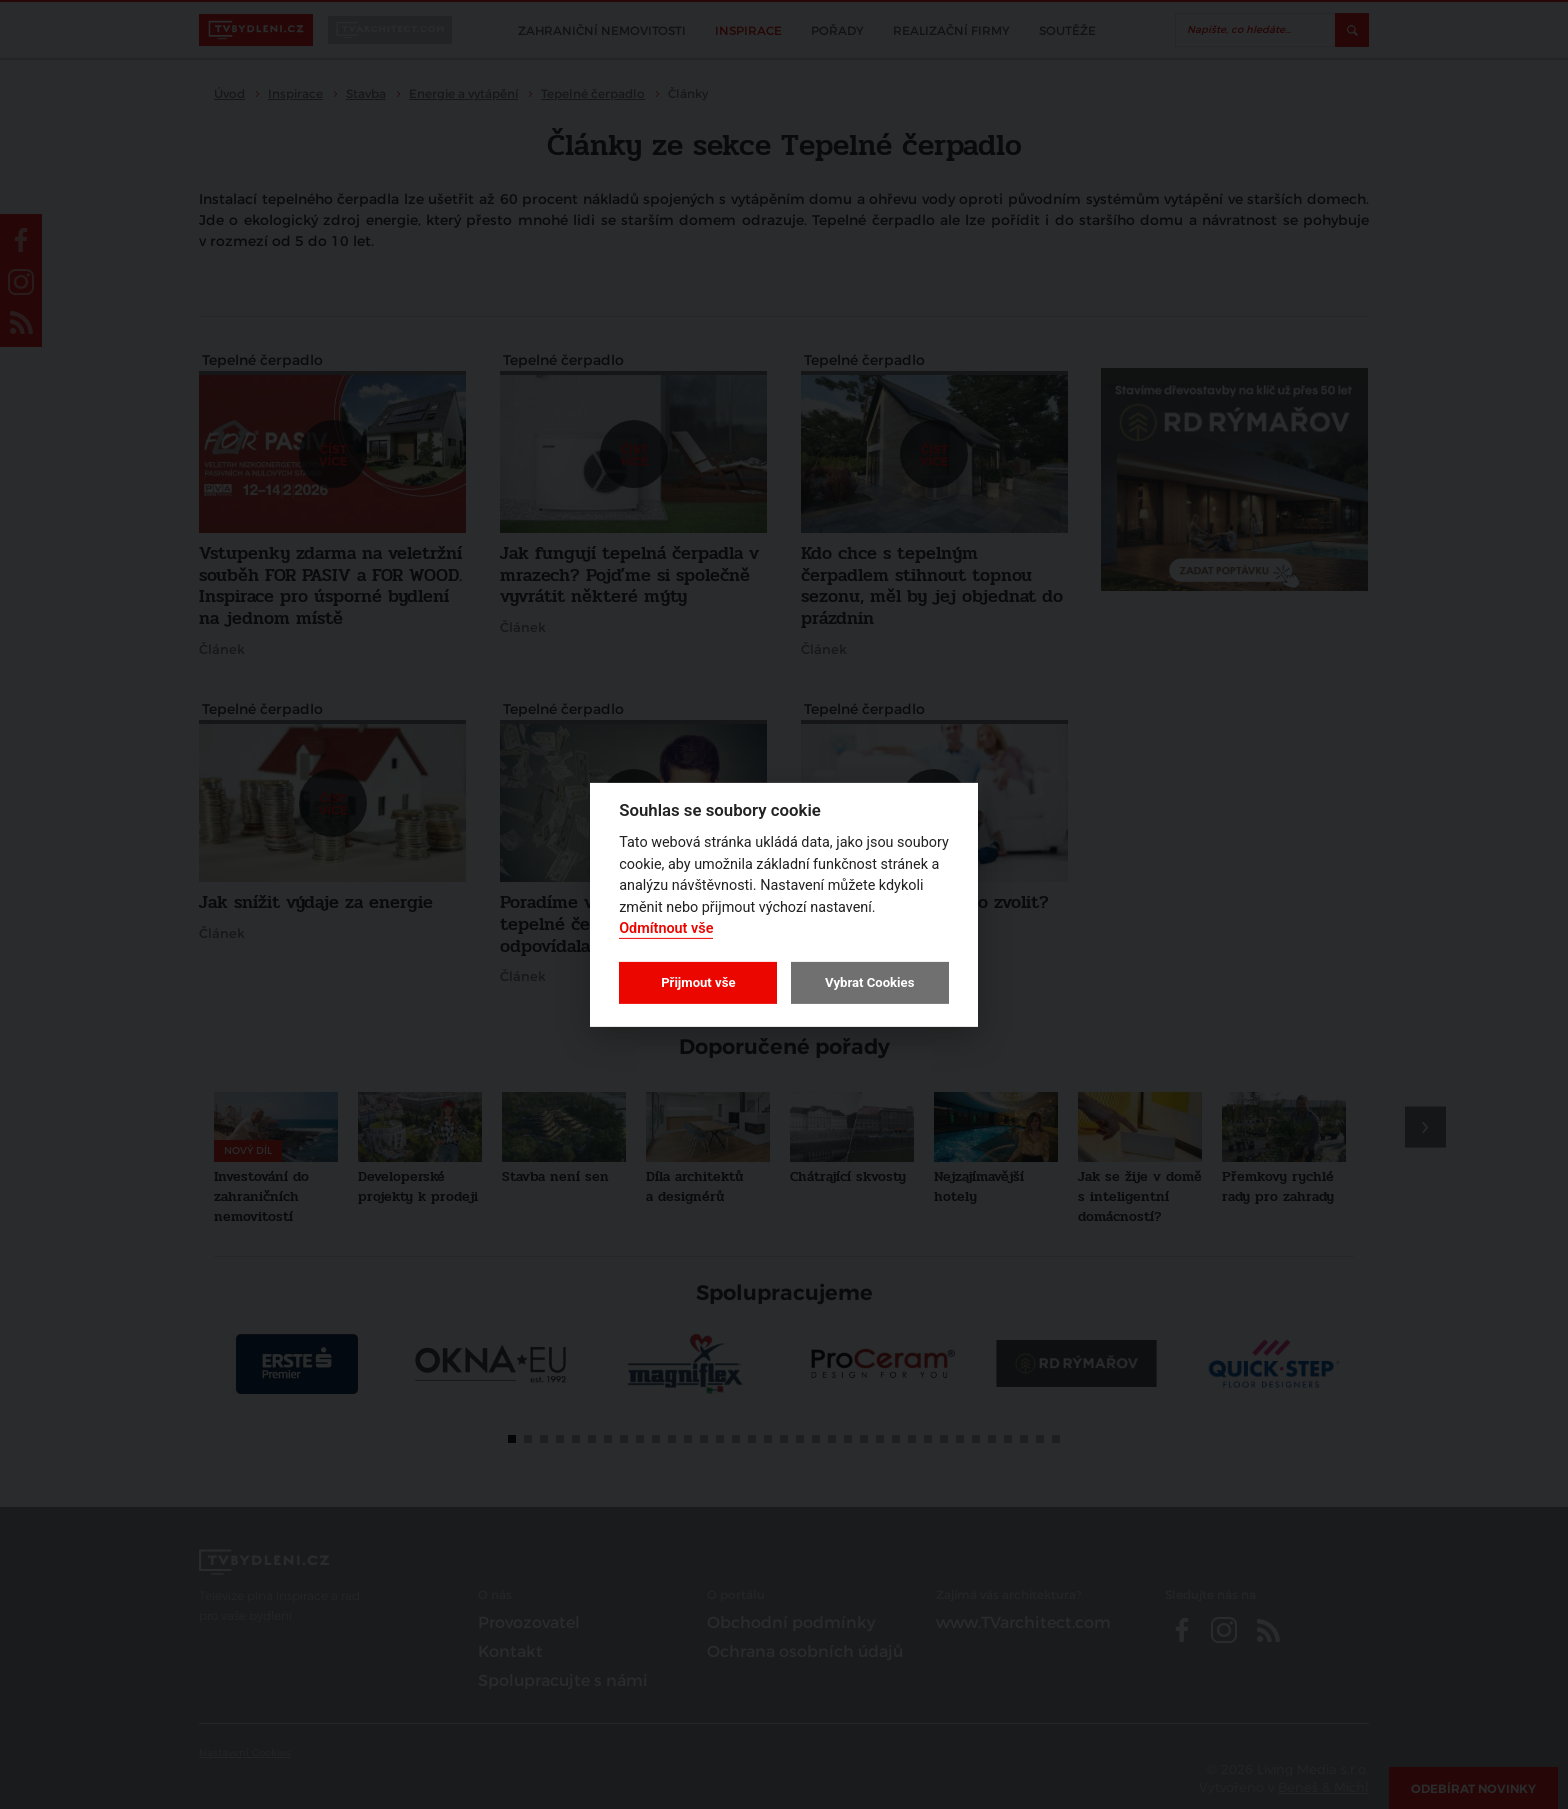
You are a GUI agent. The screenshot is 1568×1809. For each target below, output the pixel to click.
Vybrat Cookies (869, 982)
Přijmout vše (698, 982)
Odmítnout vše (666, 928)
